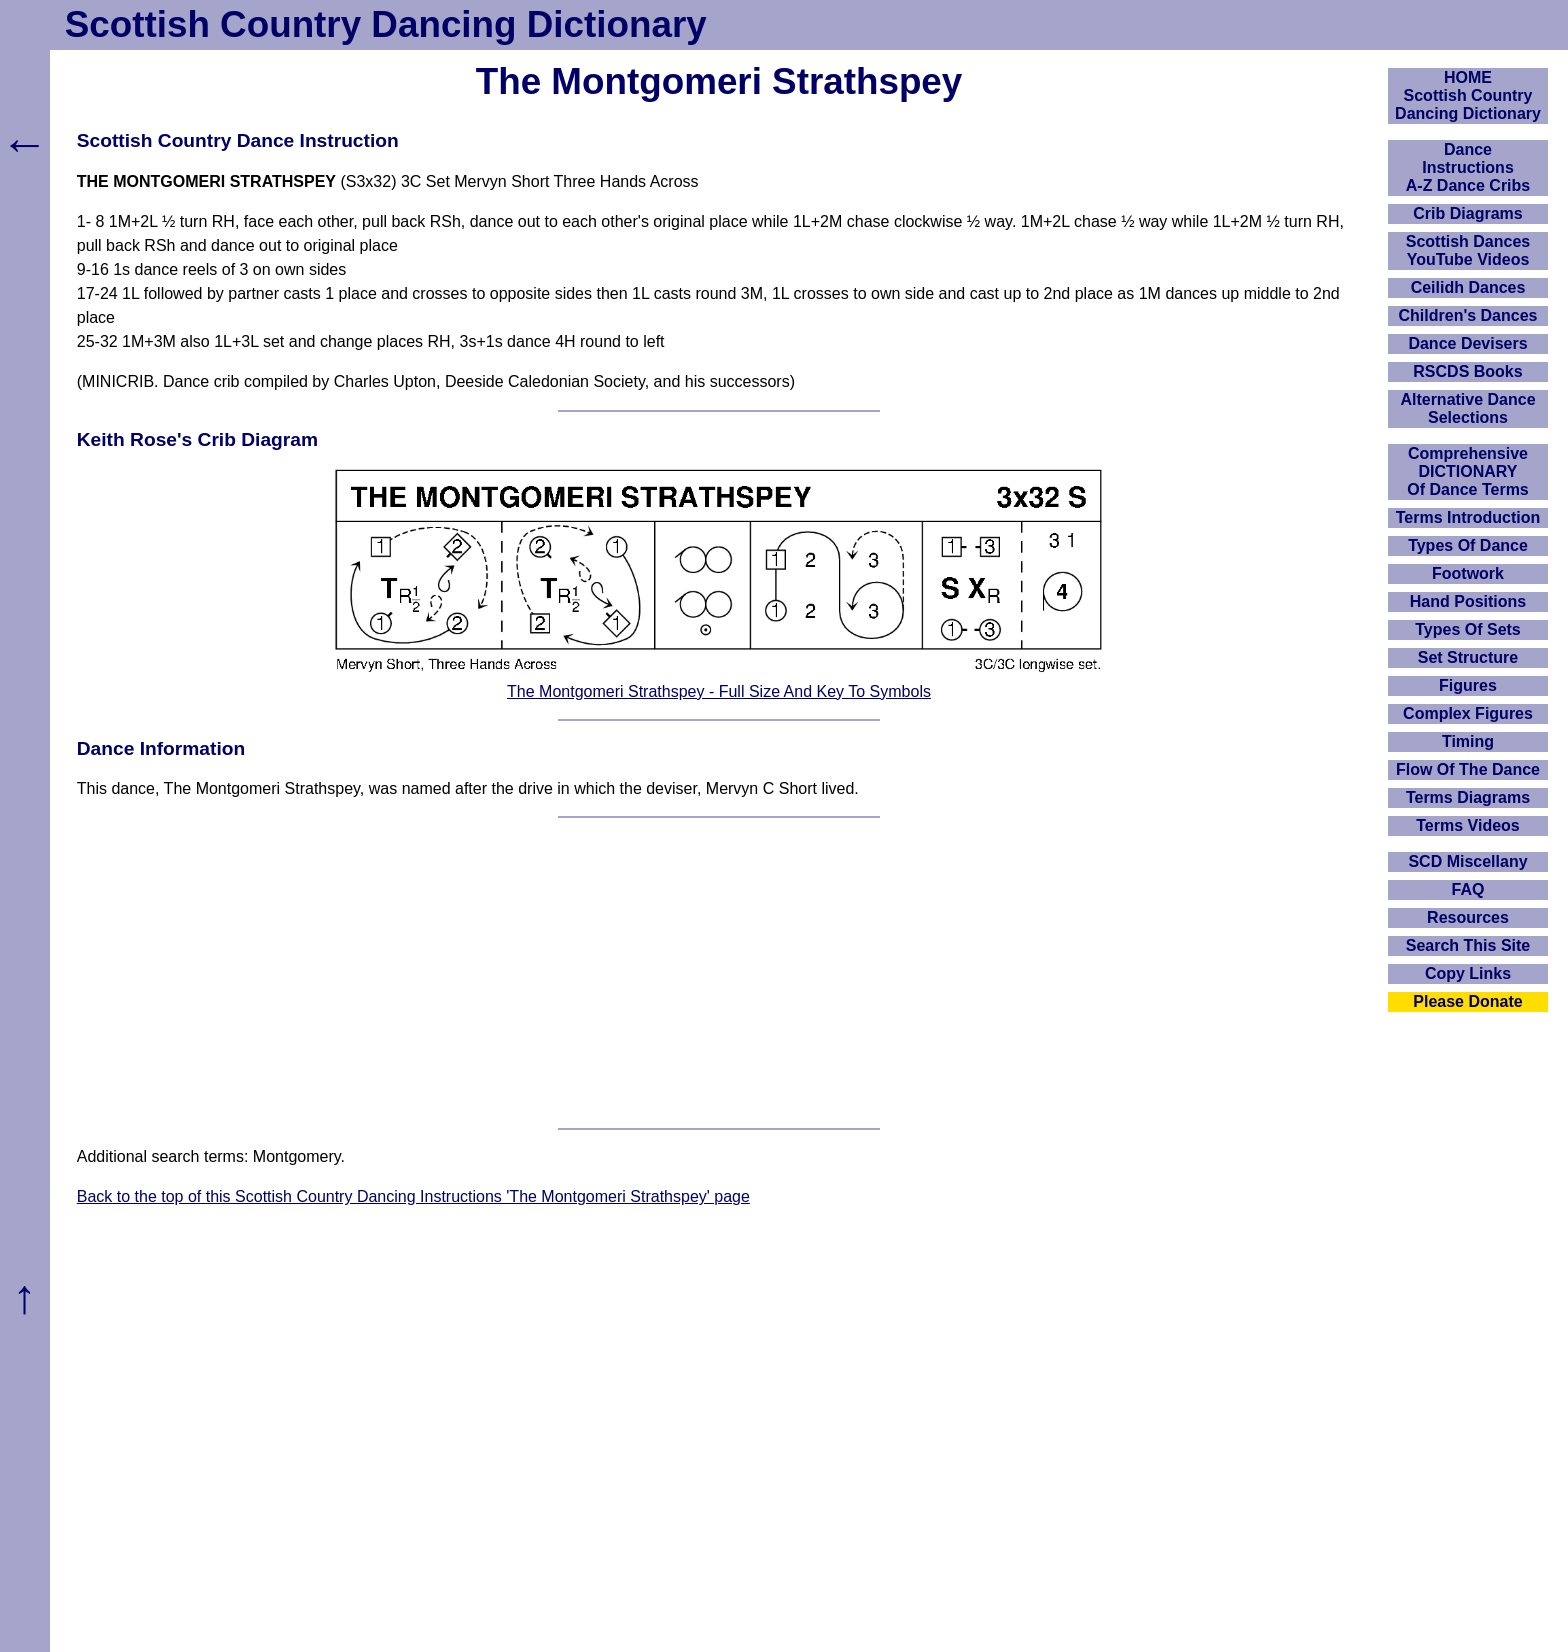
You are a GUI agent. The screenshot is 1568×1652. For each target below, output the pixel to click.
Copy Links (1468, 973)
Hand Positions (1468, 601)
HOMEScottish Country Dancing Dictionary (1468, 95)
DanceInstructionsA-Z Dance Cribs (1468, 167)
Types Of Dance (1468, 545)
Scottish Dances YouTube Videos (1468, 250)
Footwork (1468, 573)
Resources (1468, 917)
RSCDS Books (1467, 371)
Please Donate (1467, 1001)
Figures (1468, 685)
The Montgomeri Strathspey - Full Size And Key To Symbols (719, 691)
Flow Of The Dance (1468, 769)
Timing (1468, 741)
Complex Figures (1468, 713)
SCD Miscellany (1467, 861)
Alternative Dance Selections (1467, 408)
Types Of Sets (1468, 629)
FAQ (1468, 889)
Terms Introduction (1468, 517)
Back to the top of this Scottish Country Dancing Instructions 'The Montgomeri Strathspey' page (413, 1196)
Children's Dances (1468, 315)
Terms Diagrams (1468, 797)
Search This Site (1468, 945)
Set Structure (1468, 657)
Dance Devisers (1467, 343)
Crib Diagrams (1467, 213)
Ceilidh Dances (1468, 287)
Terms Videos (1467, 825)
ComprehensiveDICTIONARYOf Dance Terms (1468, 471)
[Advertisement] (719, 973)
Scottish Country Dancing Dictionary (386, 24)
